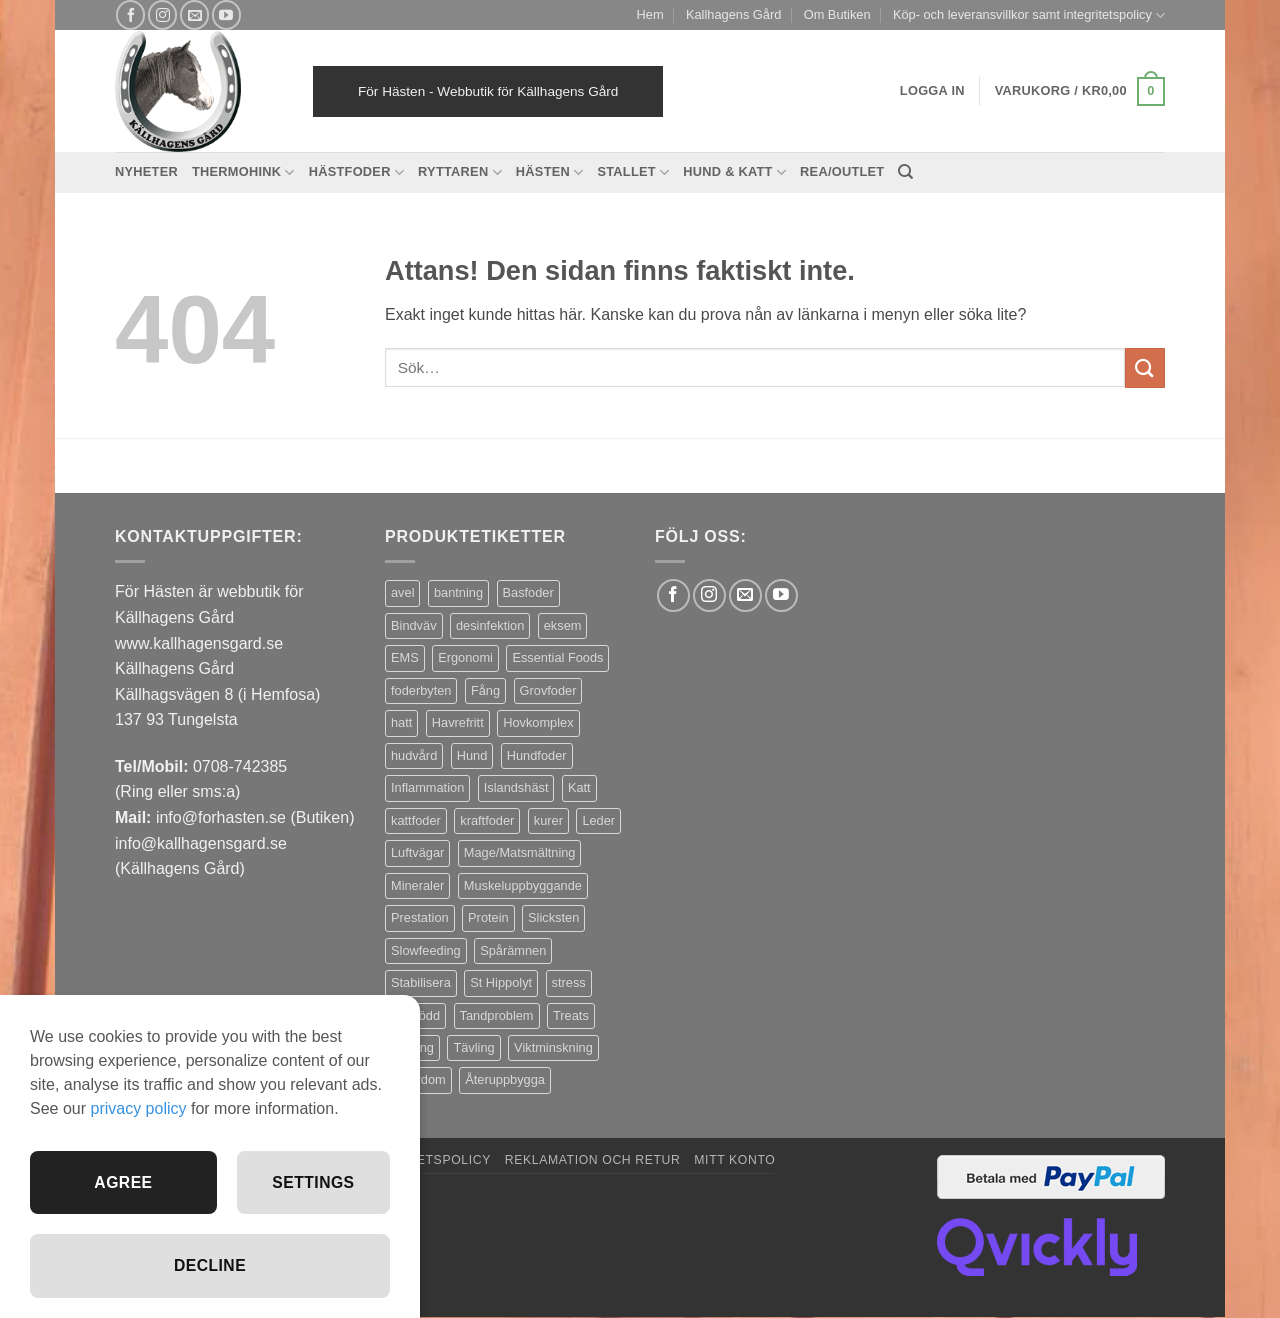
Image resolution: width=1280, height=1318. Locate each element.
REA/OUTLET (842, 171)
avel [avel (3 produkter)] (402, 592)
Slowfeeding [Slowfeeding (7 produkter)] (426, 950)
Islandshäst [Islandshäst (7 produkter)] (516, 787)
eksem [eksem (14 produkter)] (563, 625)
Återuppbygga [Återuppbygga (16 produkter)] (505, 1079)
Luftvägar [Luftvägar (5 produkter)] (417, 852)
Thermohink (243, 172)
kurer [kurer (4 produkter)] (548, 820)
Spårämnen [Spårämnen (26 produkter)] (513, 950)
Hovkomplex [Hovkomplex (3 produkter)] (538, 722)
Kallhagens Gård (733, 14)
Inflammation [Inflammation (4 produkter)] (427, 787)
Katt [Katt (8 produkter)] (579, 787)
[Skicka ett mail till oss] (194, 14)
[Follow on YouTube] (226, 14)
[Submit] (1145, 367)
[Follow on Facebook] (130, 14)
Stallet (633, 172)
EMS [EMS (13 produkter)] (405, 657)
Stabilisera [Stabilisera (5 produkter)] (421, 982)
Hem (650, 14)
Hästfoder (356, 172)
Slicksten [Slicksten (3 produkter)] (553, 917)
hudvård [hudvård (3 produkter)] (414, 755)
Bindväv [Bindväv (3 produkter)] (414, 625)
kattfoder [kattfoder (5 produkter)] (416, 820)
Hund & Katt (734, 172)
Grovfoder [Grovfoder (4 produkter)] (548, 690)
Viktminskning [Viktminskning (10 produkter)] (553, 1047)
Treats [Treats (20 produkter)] (571, 1015)
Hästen (550, 172)
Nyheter (146, 171)
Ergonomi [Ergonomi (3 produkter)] (465, 657)
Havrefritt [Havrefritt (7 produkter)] (458, 722)
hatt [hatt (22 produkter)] (401, 722)
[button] (1080, 92)
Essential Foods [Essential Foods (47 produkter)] (557, 657)
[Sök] (905, 172)
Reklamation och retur (593, 1160)
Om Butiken (837, 14)
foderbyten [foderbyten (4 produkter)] (421, 690)
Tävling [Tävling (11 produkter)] (473, 1047)
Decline (210, 1265)
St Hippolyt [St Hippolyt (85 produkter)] (501, 982)
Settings (313, 1180)
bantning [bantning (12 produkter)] (458, 592)
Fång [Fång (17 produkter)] (485, 690)
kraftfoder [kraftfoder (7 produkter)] (487, 820)
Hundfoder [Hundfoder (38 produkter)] (537, 755)
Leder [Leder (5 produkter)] (598, 820)
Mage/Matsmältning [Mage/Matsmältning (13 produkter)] (520, 852)
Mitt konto (734, 1160)
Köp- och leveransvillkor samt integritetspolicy (1029, 15)
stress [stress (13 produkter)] (569, 982)
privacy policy (138, 1106)
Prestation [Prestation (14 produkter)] (420, 917)
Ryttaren (460, 172)
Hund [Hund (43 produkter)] (472, 755)
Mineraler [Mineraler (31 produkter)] (417, 885)
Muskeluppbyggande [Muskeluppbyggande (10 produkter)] (523, 885)
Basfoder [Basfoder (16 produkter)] (528, 592)
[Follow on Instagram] (162, 14)
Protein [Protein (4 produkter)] (488, 917)
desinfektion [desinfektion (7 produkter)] (490, 625)
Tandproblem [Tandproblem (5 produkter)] (497, 1015)
